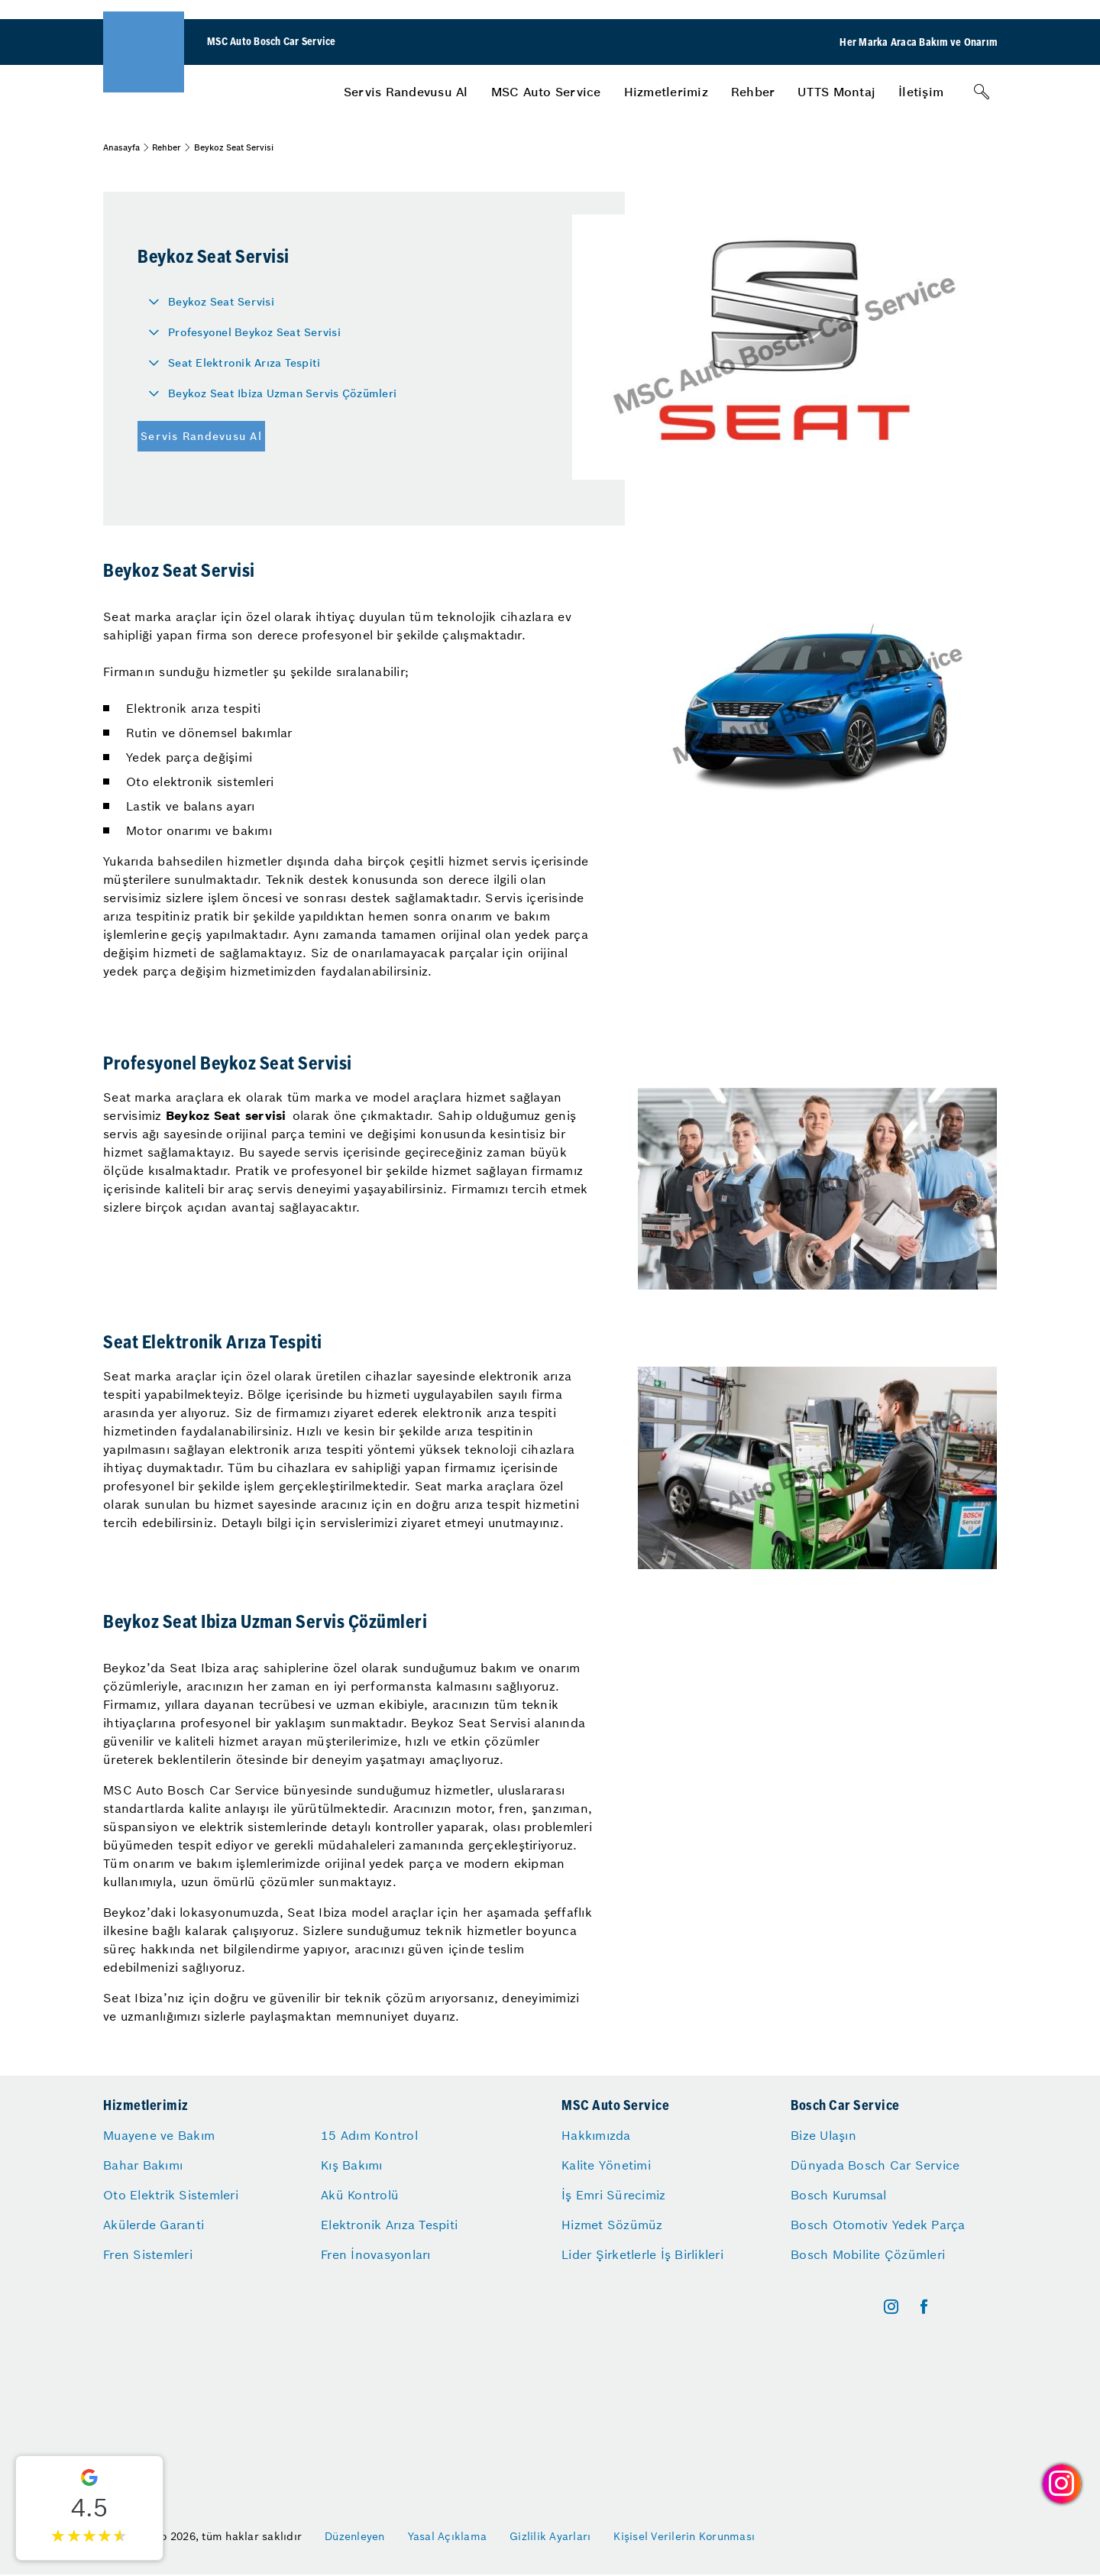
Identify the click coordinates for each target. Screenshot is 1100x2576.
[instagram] (891, 2306)
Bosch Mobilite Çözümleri (868, 2254)
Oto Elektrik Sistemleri (170, 2194)
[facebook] (924, 2306)
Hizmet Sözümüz (612, 2224)
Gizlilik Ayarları (550, 2536)
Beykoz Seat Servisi (221, 302)
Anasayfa (121, 147)
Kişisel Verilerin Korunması (684, 2536)
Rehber (753, 91)
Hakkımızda (596, 2135)
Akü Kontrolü (360, 2194)
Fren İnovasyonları (376, 2254)
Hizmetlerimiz (666, 91)
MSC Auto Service (546, 91)
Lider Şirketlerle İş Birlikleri (642, 2254)
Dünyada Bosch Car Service (875, 2165)
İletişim (920, 91)
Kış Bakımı (352, 2165)
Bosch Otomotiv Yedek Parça (878, 2224)
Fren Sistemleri (147, 2254)
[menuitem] (406, 91)
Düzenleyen (355, 2536)
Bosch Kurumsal (839, 2194)
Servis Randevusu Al (406, 91)
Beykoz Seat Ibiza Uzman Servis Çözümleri (282, 393)
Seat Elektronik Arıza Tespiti (244, 363)
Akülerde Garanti (153, 2224)
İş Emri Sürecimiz (613, 2194)
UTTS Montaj (836, 91)
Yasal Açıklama (447, 2536)
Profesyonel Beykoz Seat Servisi (254, 332)
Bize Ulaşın (823, 2135)
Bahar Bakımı (143, 2165)
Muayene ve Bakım (159, 2135)
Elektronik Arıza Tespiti (389, 2224)
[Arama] (981, 91)
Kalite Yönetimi (606, 2165)
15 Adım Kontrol (369, 2135)
